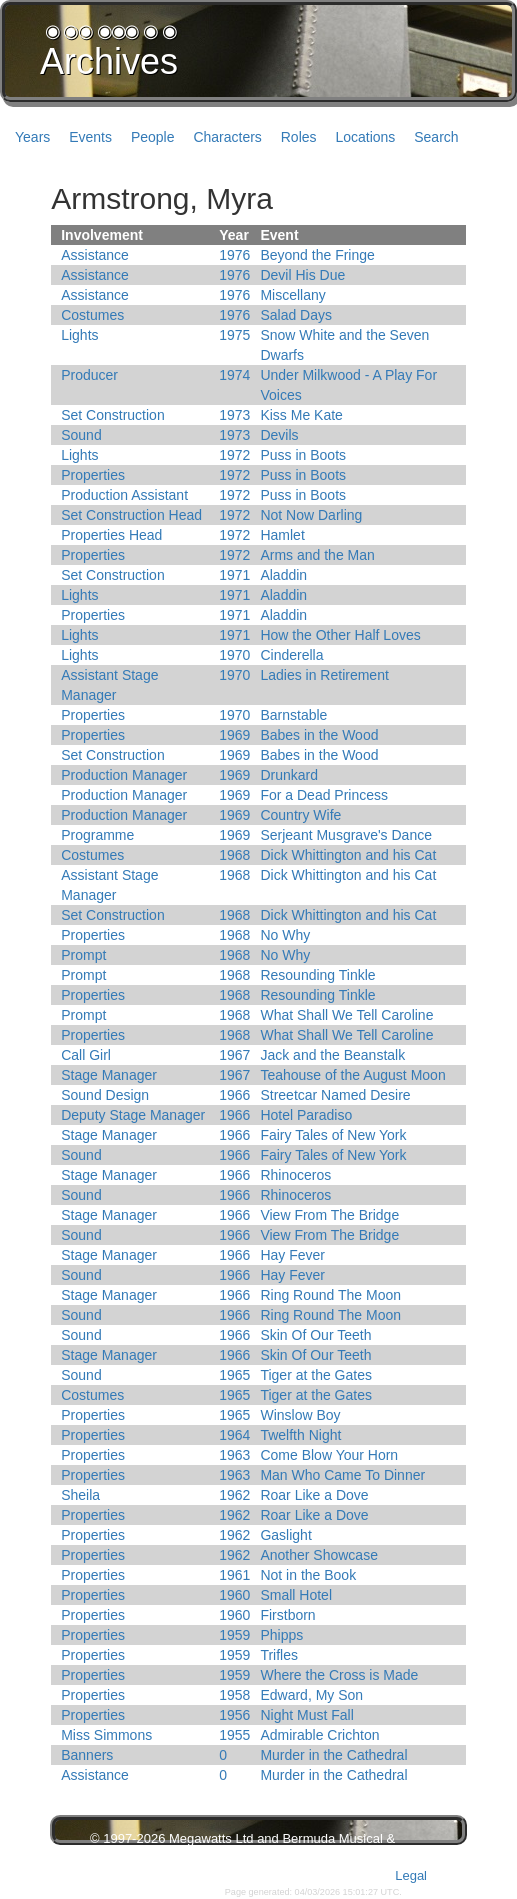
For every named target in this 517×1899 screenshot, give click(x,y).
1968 (234, 855)
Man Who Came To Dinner (342, 1475)
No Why (285, 935)
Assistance (95, 255)
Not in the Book (308, 1575)
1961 (234, 1575)
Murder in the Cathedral (333, 1755)
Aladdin (283, 575)
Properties (93, 475)
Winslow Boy (300, 1415)
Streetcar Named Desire (335, 1095)
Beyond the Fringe (317, 255)
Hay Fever (292, 1255)
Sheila (80, 1495)
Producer (89, 375)
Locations (365, 137)
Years (32, 137)
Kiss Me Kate (301, 415)
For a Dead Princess (324, 795)
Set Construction (113, 415)
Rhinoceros (295, 1175)
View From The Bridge (329, 1215)
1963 (234, 1455)
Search (436, 137)
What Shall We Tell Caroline (346, 1015)
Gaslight (285, 1535)
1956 (234, 1715)
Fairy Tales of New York (333, 1135)
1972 (234, 455)
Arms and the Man (317, 555)
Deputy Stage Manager (133, 1115)
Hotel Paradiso (306, 1115)
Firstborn (287, 1615)
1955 (234, 1735)
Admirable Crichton (319, 1735)
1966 (234, 1095)
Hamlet (282, 535)
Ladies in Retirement (324, 675)
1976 (234, 255)
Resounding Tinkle (317, 975)
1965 (234, 1375)
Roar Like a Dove (314, 1495)
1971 (234, 575)
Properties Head (111, 535)
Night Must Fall (306, 1715)
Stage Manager (109, 1075)
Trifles (279, 1655)
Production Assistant (124, 495)
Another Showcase (319, 1555)
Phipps (281, 1635)
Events (90, 137)
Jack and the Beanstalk (332, 1055)
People (153, 137)
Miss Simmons (106, 1735)
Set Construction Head (131, 515)
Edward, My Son (311, 1695)
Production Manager (124, 775)
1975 (234, 335)
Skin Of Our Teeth (315, 1335)
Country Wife (300, 815)
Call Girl (86, 1055)
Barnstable (293, 715)
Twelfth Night (300, 1435)
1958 (234, 1695)
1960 (234, 1595)
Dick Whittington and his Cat (348, 855)
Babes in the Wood (319, 735)
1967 (234, 1055)
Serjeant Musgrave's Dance (346, 835)
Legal (411, 1875)
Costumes (92, 315)
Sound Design (105, 1095)
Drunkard (289, 775)
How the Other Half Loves (340, 635)
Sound (81, 435)
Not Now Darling (311, 515)
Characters (227, 137)
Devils (279, 435)
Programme (97, 835)
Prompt (83, 955)
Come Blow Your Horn (329, 1455)
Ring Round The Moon (330, 1295)
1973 (234, 415)
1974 (234, 375)
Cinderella (291, 655)
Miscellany (292, 295)
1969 (234, 735)
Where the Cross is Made (339, 1675)
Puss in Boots (303, 455)
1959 (234, 1635)
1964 (234, 1435)
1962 (234, 1495)
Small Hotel (296, 1595)
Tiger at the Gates (316, 1375)
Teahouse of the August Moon (352, 1075)
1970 (234, 655)
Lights (79, 335)
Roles (299, 137)
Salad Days (296, 315)
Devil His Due (302, 275)
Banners (87, 1755)
